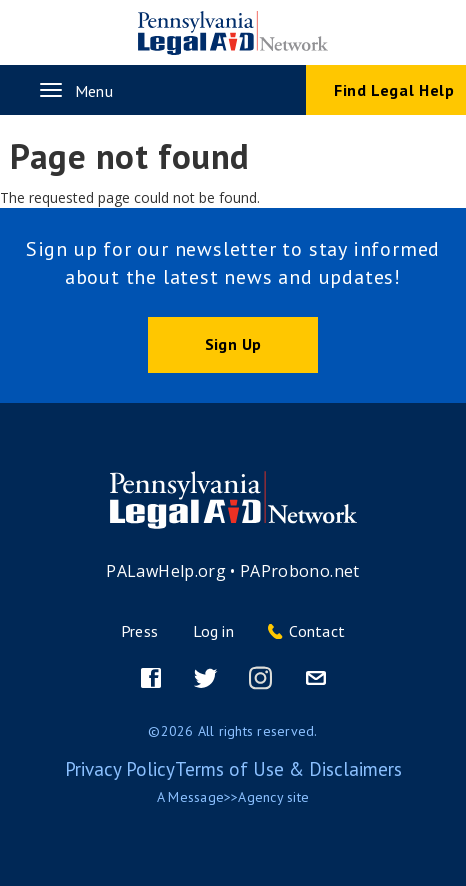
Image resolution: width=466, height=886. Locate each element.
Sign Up (233, 344)
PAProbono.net (300, 571)
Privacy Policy (120, 769)
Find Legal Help (394, 90)
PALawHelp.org (166, 571)
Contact (317, 631)
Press (139, 631)
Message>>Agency (225, 797)
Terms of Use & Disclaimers (288, 769)
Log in (213, 631)
